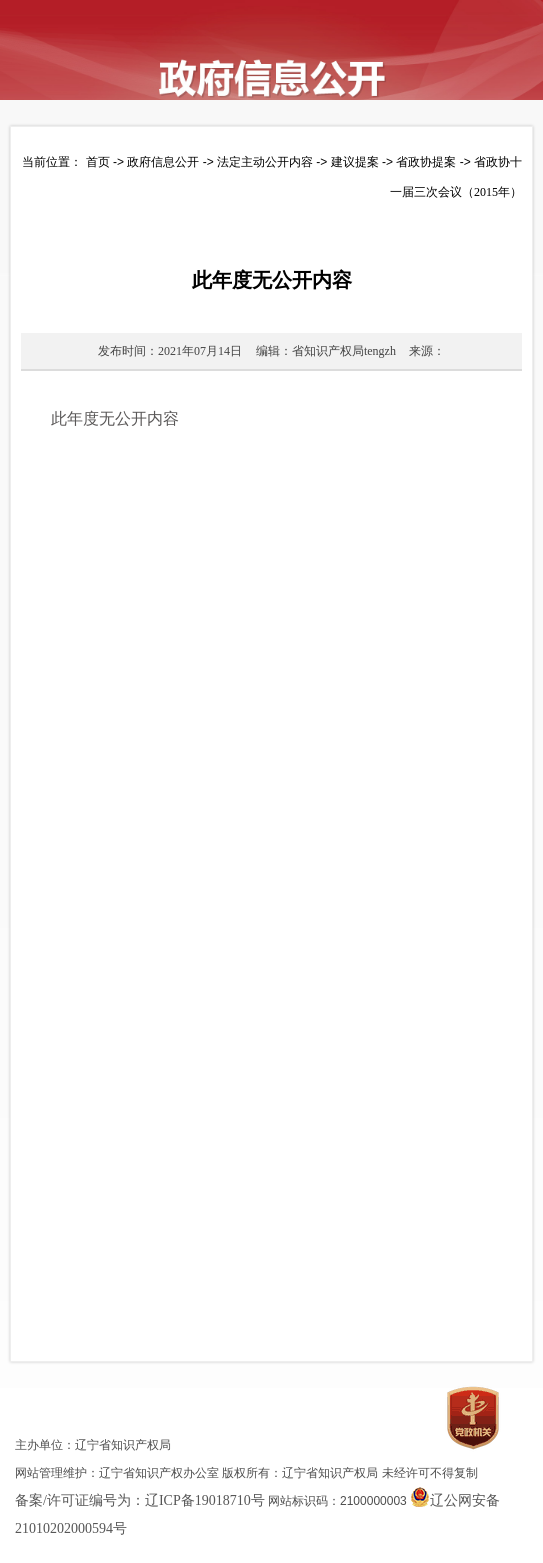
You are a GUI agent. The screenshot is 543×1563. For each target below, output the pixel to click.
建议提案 (355, 162)
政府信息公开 (163, 162)
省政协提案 (426, 162)
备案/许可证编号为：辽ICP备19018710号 (140, 1500)
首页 (98, 162)
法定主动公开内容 (265, 162)
